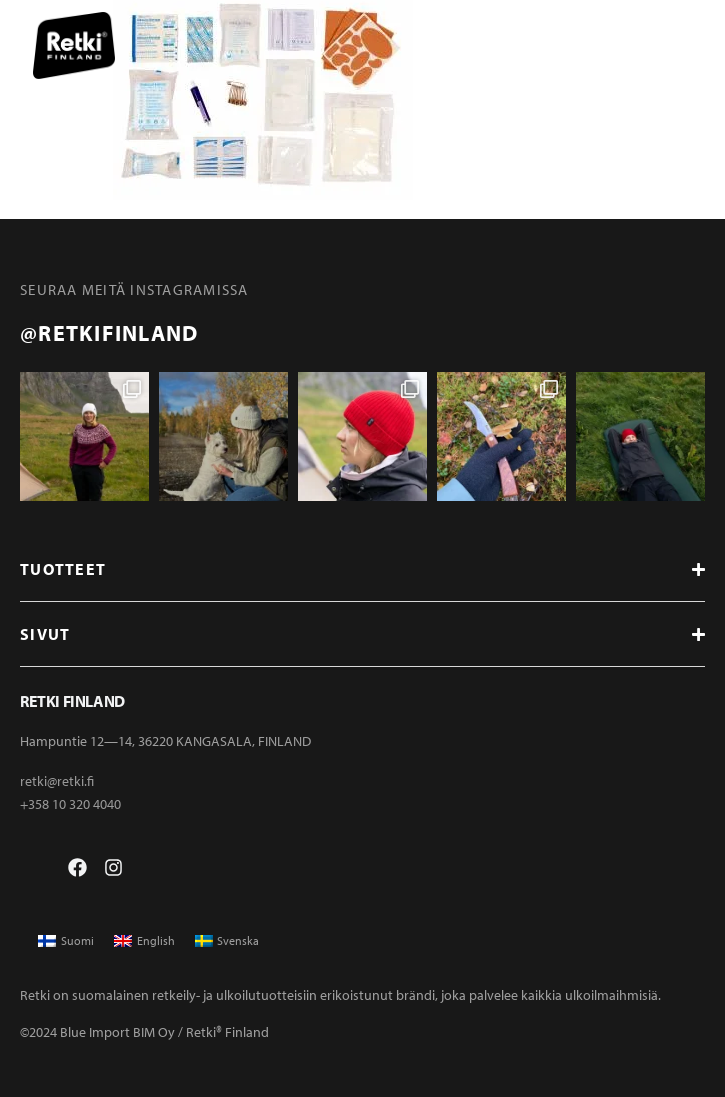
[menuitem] (66, 941)
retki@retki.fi (57, 781)
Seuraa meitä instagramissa (134, 289)
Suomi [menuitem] (77, 940)
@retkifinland (109, 333)
